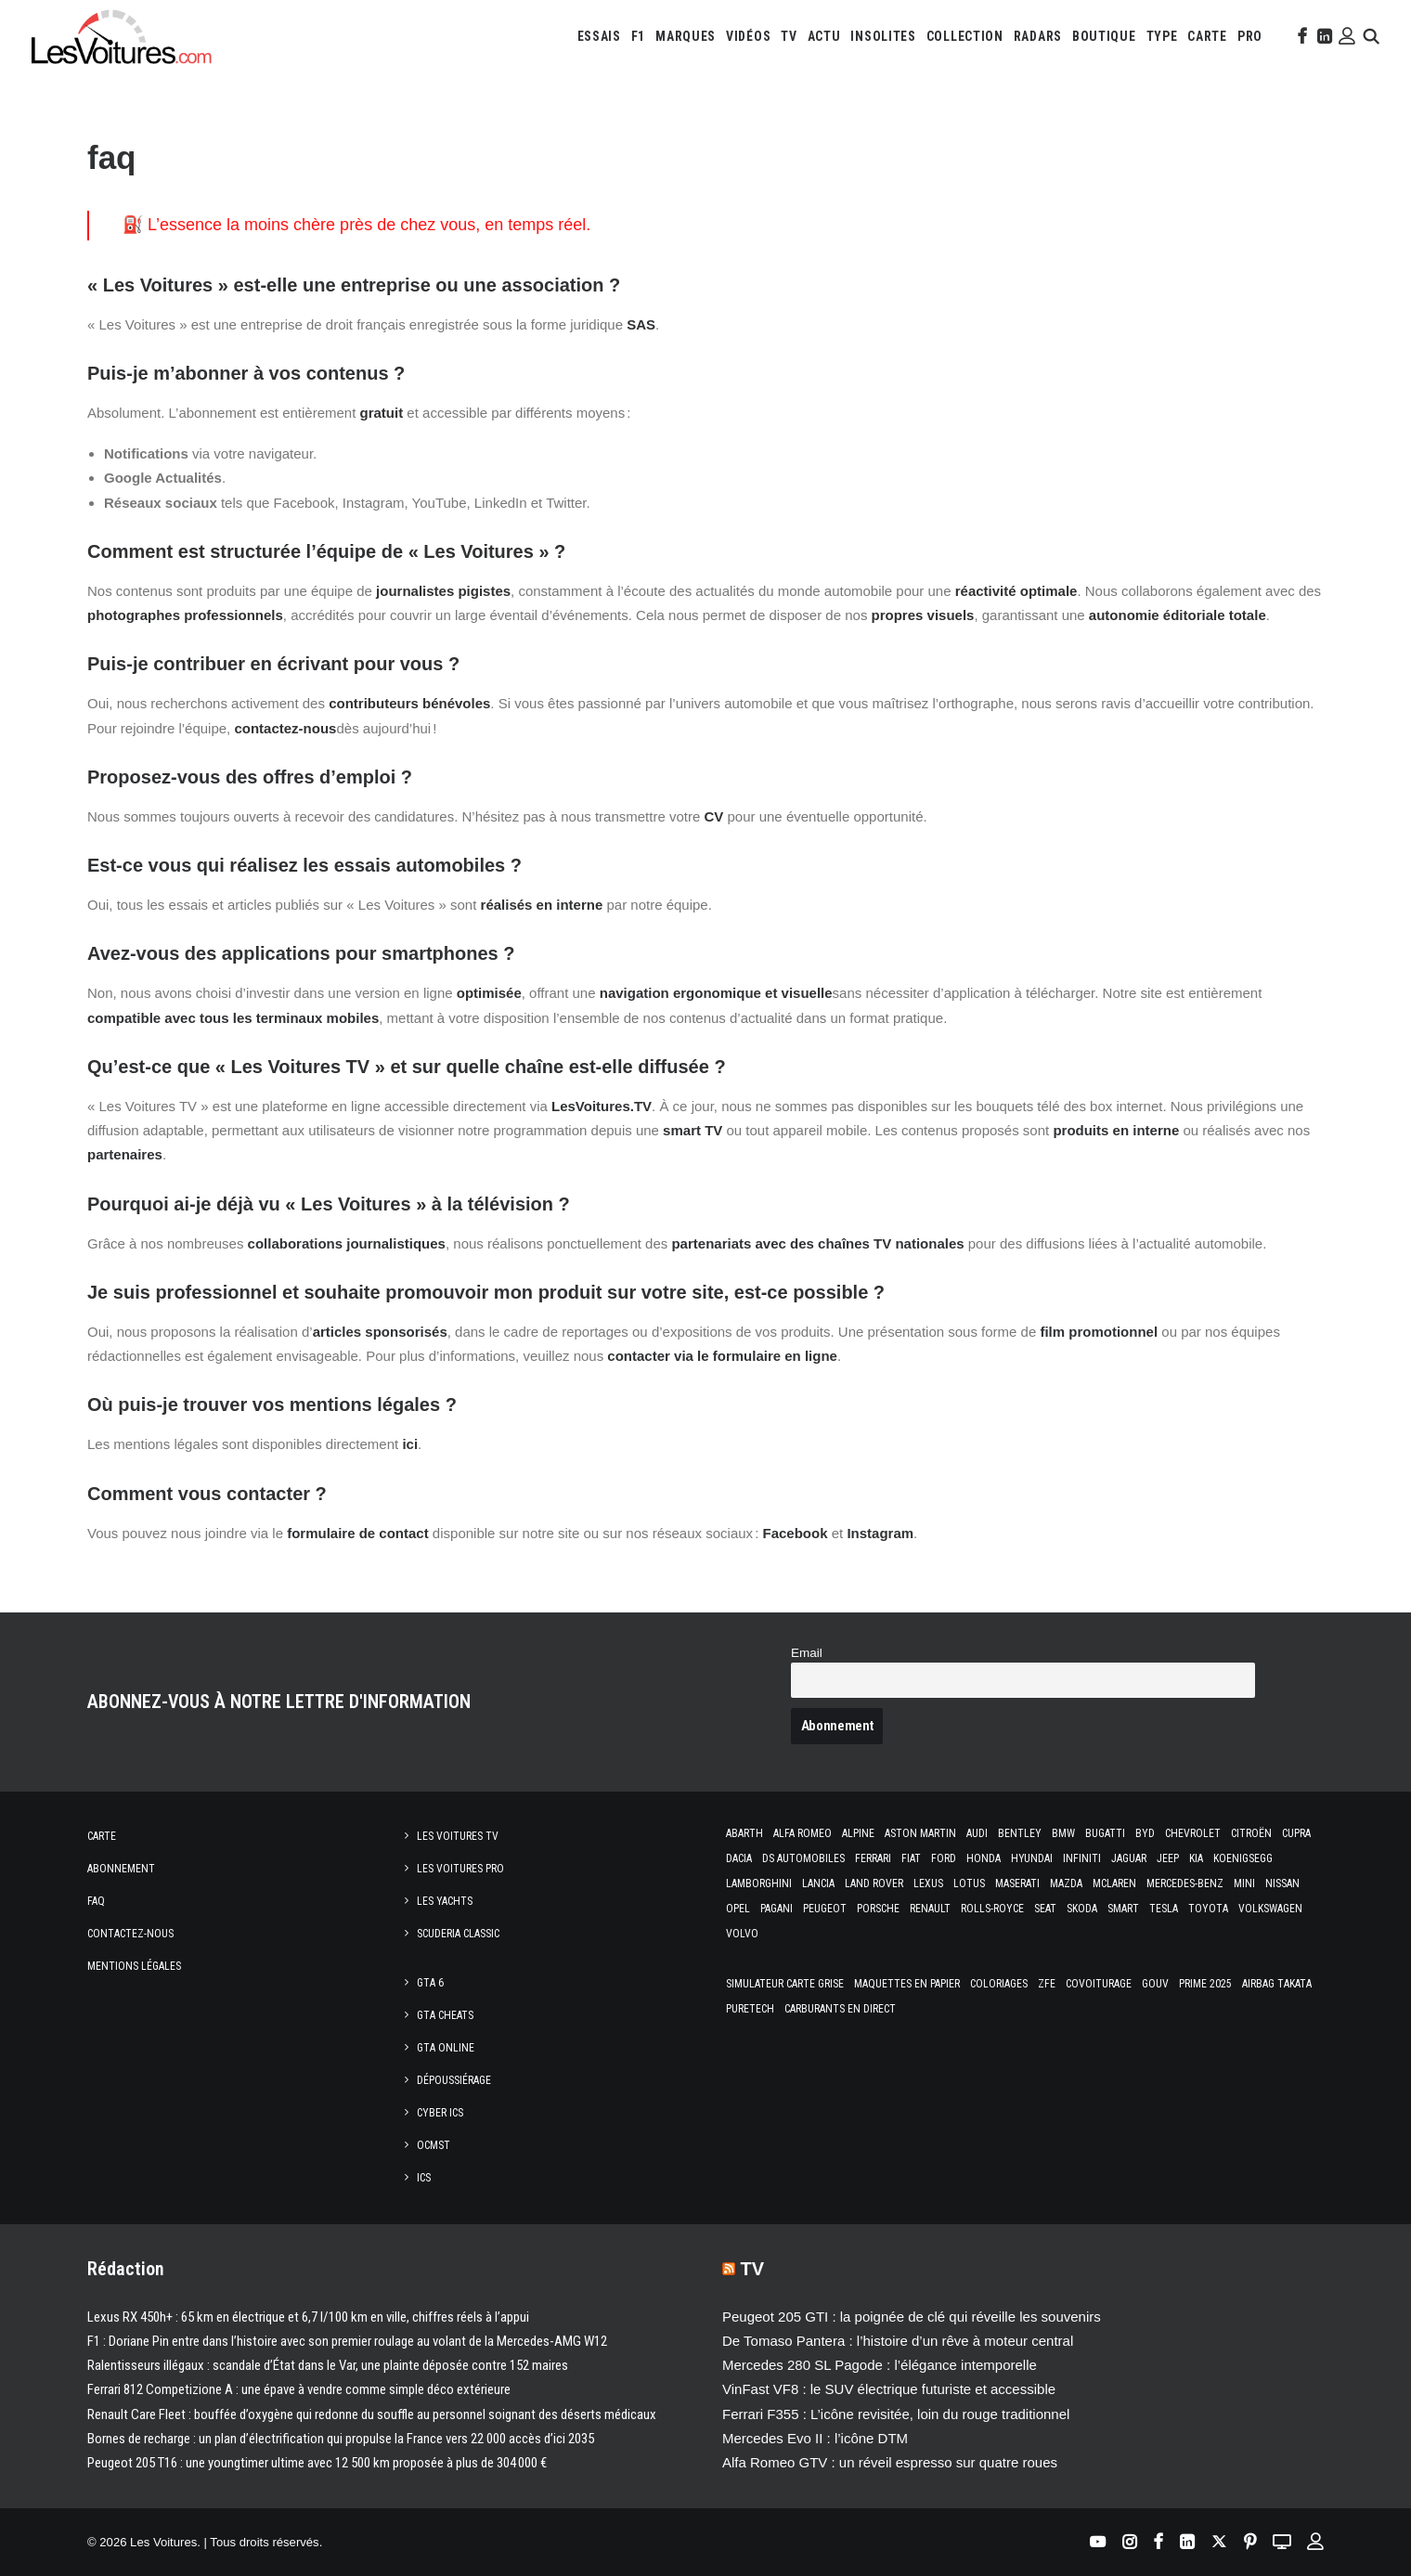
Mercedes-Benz (1184, 1883)
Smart (1123, 1908)
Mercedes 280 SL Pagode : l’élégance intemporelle (879, 2365)
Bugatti (1105, 1833)
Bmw (1063, 1833)
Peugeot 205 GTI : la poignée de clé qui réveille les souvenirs (911, 2316)
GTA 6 (430, 1982)
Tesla (1163, 1908)
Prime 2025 (1205, 1983)
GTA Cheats (445, 2015)
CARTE (1207, 36)
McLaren (1114, 1883)
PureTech (750, 2008)
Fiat (911, 1858)
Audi (977, 1833)
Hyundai (1032, 1858)
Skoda (1082, 1908)
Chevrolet (1193, 1833)
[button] (1300, 36)
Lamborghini (759, 1883)
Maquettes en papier (907, 1983)
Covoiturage (1099, 1983)
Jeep (1168, 1858)
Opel (738, 1908)
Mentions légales (134, 1966)
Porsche (878, 1908)
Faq (96, 1901)
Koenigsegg (1243, 1858)
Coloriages (999, 1983)
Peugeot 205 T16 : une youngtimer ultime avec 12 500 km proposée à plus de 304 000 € (317, 2462)
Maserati (1017, 1883)
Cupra (1296, 1833)
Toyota (1208, 1908)
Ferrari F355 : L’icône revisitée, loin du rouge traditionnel (895, 2414)
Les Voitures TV (457, 1836)
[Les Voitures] (122, 36)
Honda (983, 1858)
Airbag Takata (1277, 1983)
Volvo (742, 1933)
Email (806, 1653)
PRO (1249, 36)
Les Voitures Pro (460, 1868)
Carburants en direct (840, 2008)
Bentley (1020, 1833)
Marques (685, 36)
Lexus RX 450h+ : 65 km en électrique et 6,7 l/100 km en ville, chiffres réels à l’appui (308, 2317)
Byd (1145, 1833)
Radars (1038, 36)
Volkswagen (1270, 1908)
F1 (638, 36)
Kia (1196, 1858)
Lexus (928, 1883)
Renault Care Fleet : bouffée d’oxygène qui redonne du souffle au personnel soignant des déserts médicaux (371, 2414)
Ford (943, 1858)
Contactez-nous (130, 1933)
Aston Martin (920, 1833)
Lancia (818, 1883)
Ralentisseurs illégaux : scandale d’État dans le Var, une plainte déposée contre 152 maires (327, 2365)
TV (788, 36)
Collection (964, 36)
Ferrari (873, 1858)
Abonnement (121, 1868)
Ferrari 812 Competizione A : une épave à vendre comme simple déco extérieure (299, 2389)
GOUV (1155, 1983)
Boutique (1104, 36)
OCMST (433, 2145)
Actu (824, 36)
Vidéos (748, 36)
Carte (101, 1836)
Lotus (969, 1883)
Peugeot (825, 1908)
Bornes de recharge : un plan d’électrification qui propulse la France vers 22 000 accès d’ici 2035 (340, 2438)
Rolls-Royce (992, 1908)
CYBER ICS (440, 2112)
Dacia (739, 1858)
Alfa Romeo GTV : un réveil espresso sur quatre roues (889, 2462)
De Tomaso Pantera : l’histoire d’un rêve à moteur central (897, 2341)
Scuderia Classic (458, 1933)
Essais (599, 36)
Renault (930, 1908)
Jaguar (1128, 1858)
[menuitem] (599, 36)
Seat (1045, 1908)
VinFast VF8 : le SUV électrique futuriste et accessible (888, 2389)
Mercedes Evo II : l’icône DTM (815, 2438)
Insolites (882, 36)
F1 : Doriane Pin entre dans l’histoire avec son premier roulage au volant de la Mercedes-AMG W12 (347, 2341)
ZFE (1046, 1983)
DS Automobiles (803, 1858)
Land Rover (874, 1883)
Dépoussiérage (454, 2080)
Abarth (744, 1833)
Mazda (1066, 1883)
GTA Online (445, 2047)
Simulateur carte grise (785, 1983)
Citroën (1251, 1833)
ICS (424, 2177)
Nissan (1282, 1883)
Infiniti (1082, 1858)
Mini (1244, 1883)
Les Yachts (444, 1901)
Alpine (858, 1833)
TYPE (1162, 36)
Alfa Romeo (802, 1833)
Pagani (776, 1908)
